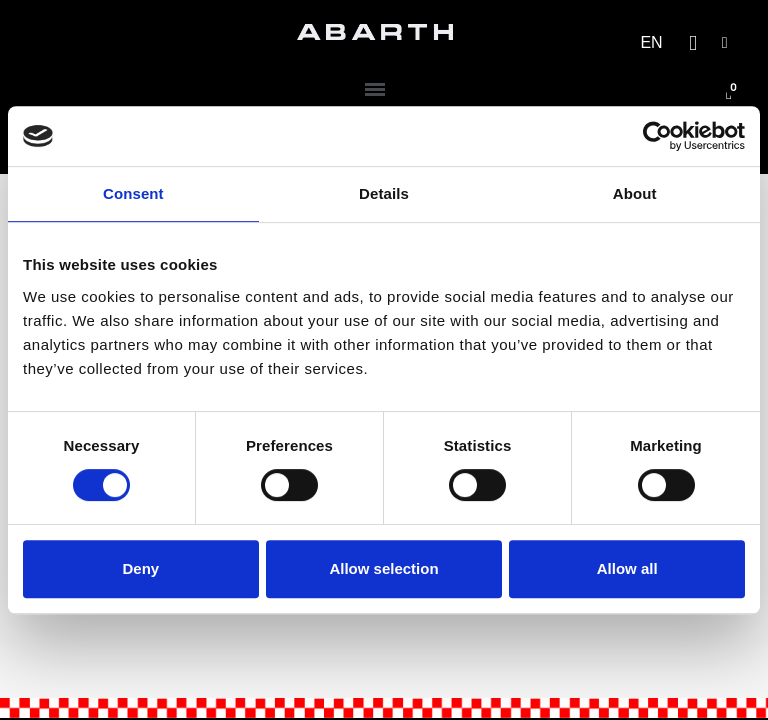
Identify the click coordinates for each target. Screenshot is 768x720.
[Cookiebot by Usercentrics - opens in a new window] (657, 136)
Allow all (627, 568)
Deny (140, 568)
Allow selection (383, 568)
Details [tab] (384, 193)
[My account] (725, 43)
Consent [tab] (133, 193)
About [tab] (635, 193)
